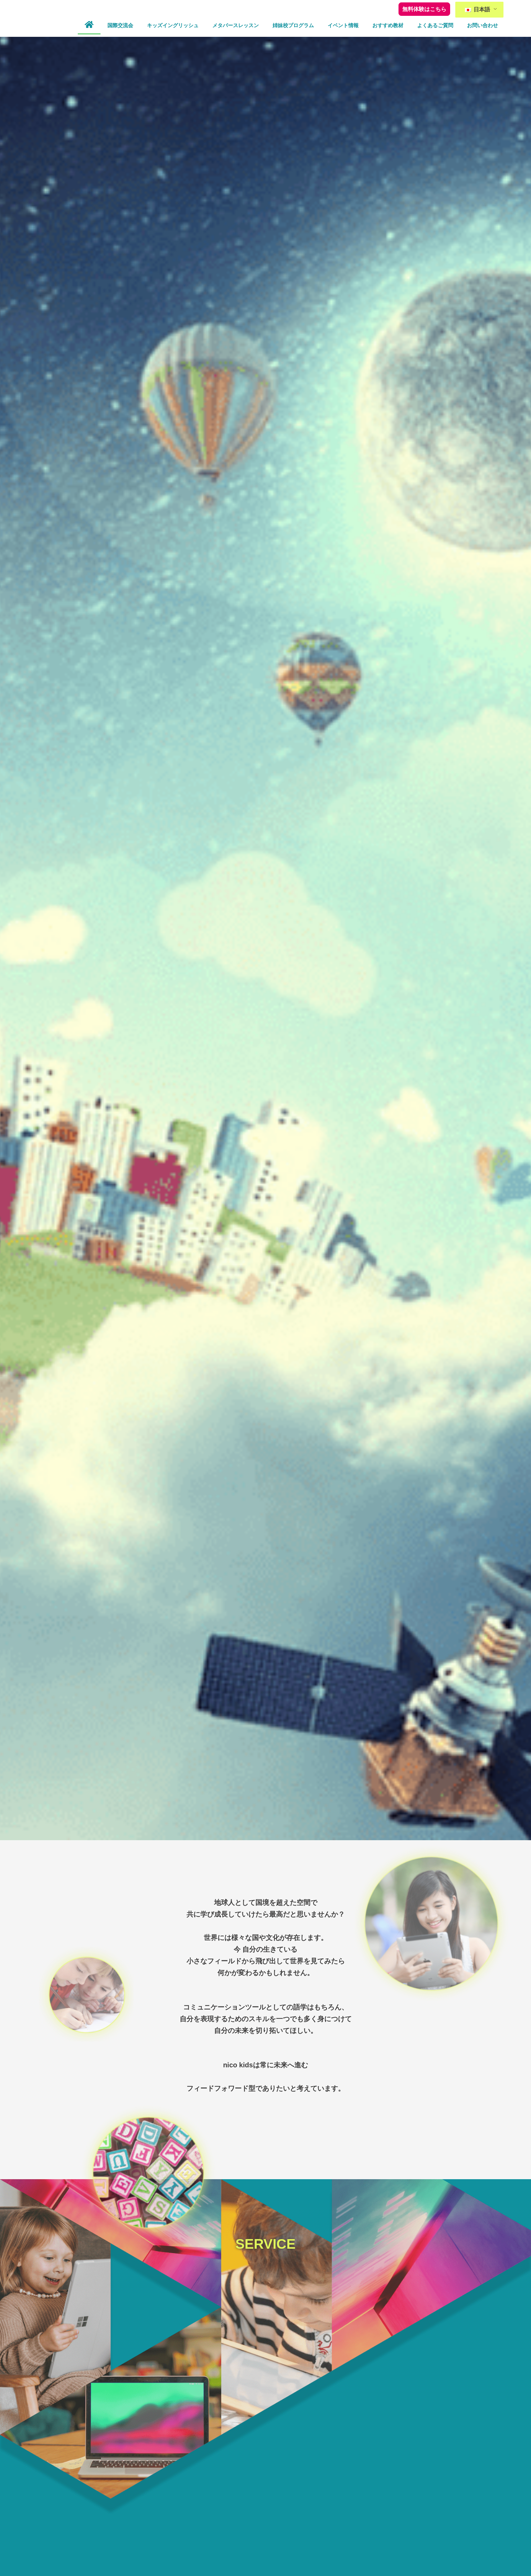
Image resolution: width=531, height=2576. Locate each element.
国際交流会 (120, 25)
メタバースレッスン (235, 25)
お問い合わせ (482, 25)
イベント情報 (343, 25)
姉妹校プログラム (293, 25)
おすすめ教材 (387, 25)
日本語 (477, 9)
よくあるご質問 (435, 25)
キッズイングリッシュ (173, 25)
